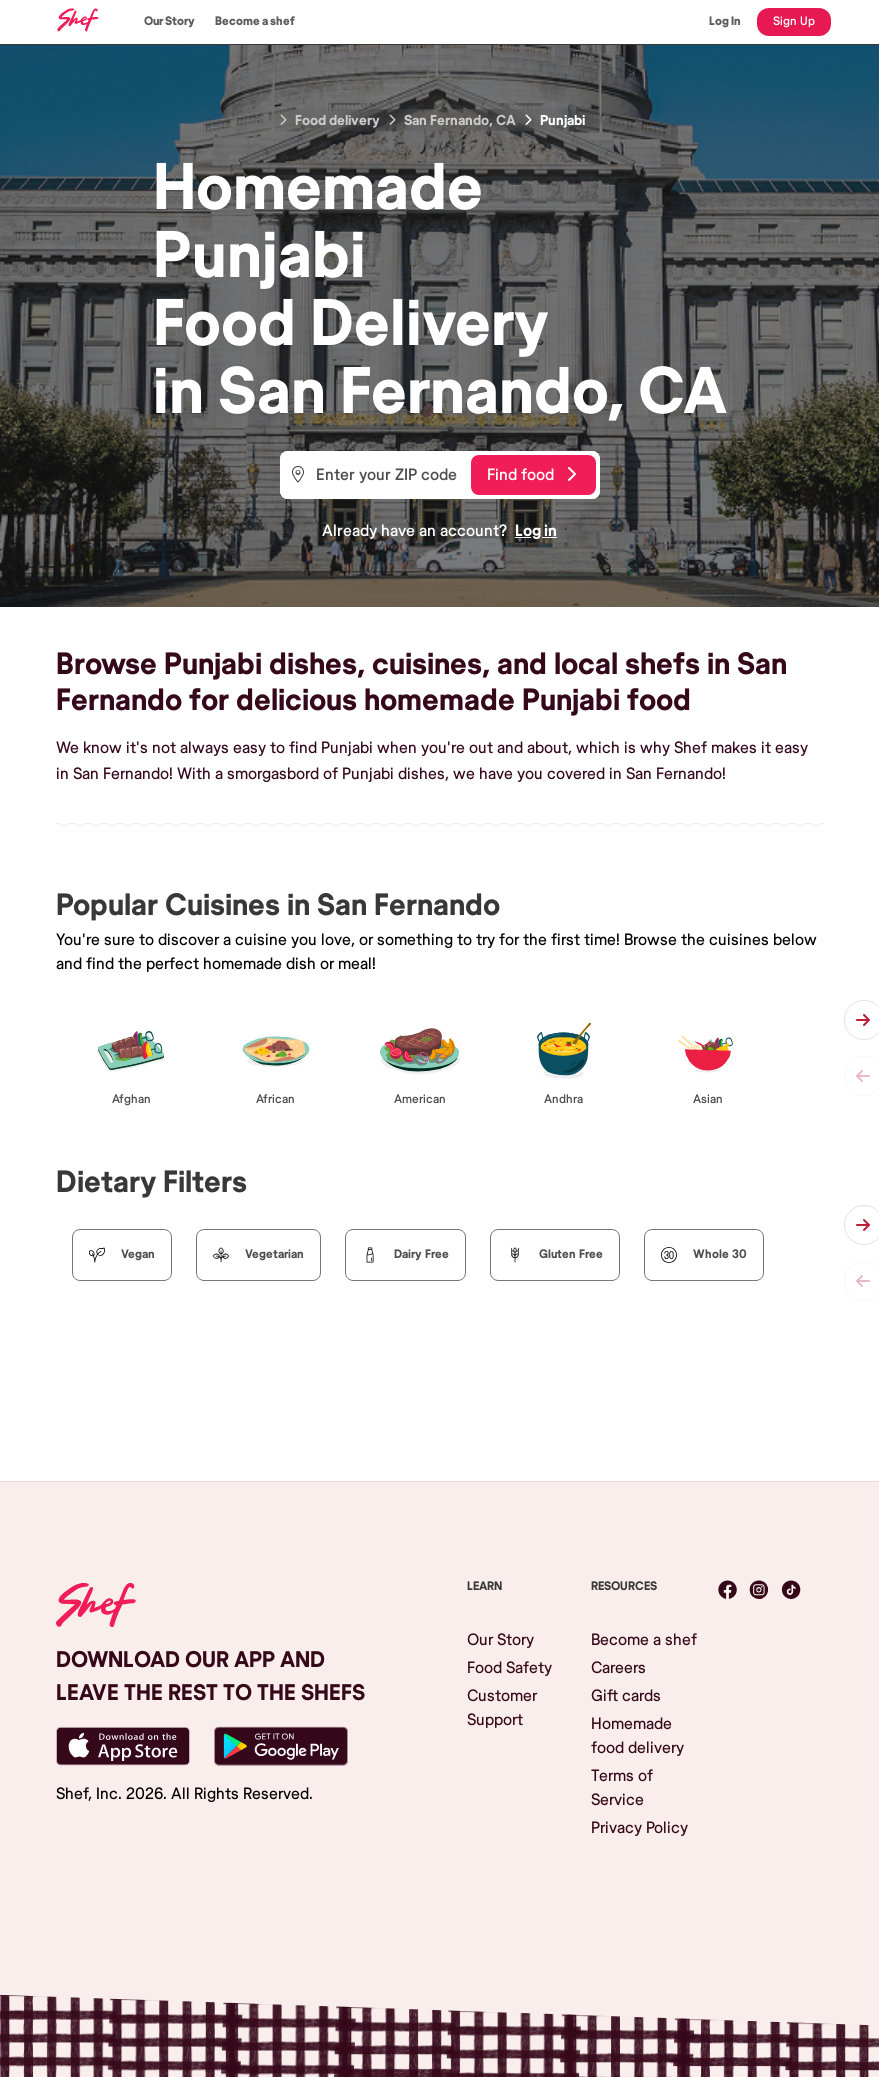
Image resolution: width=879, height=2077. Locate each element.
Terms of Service (622, 1788)
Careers (618, 1668)
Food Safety (509, 1668)
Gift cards (626, 1696)
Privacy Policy (639, 1828)
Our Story (169, 21)
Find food (531, 475)
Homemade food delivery (637, 1736)
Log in (536, 531)
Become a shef (255, 21)
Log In (725, 21)
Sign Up (794, 21)
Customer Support (502, 1708)
